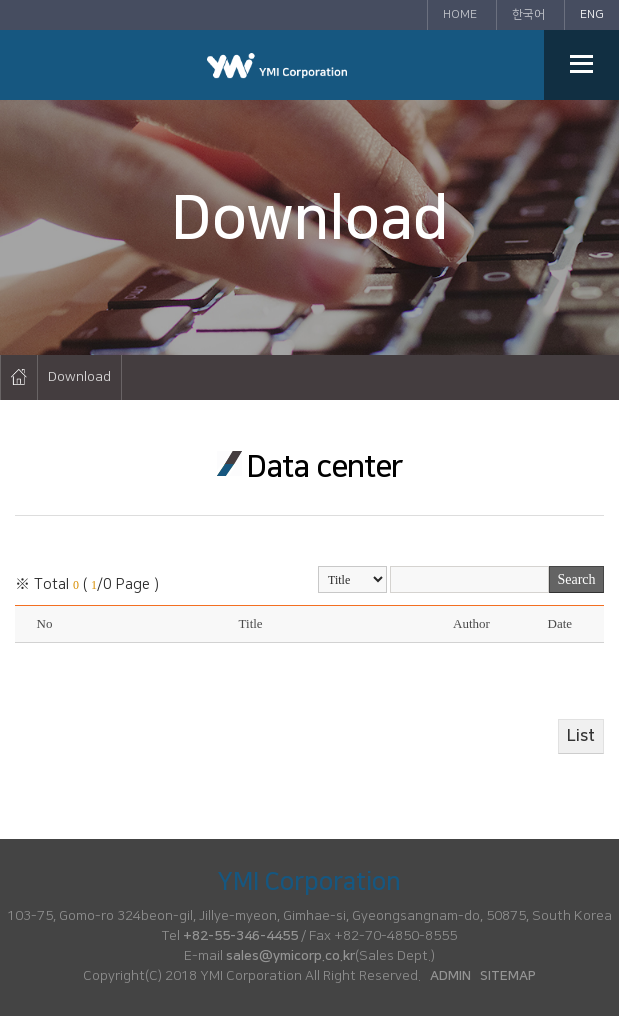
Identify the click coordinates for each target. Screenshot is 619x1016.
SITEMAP (508, 976)
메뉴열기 (581, 65)
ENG (592, 14)
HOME (460, 14)
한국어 (528, 14)
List (581, 736)
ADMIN (450, 976)
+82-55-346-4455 (240, 936)
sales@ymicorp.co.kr (290, 956)
